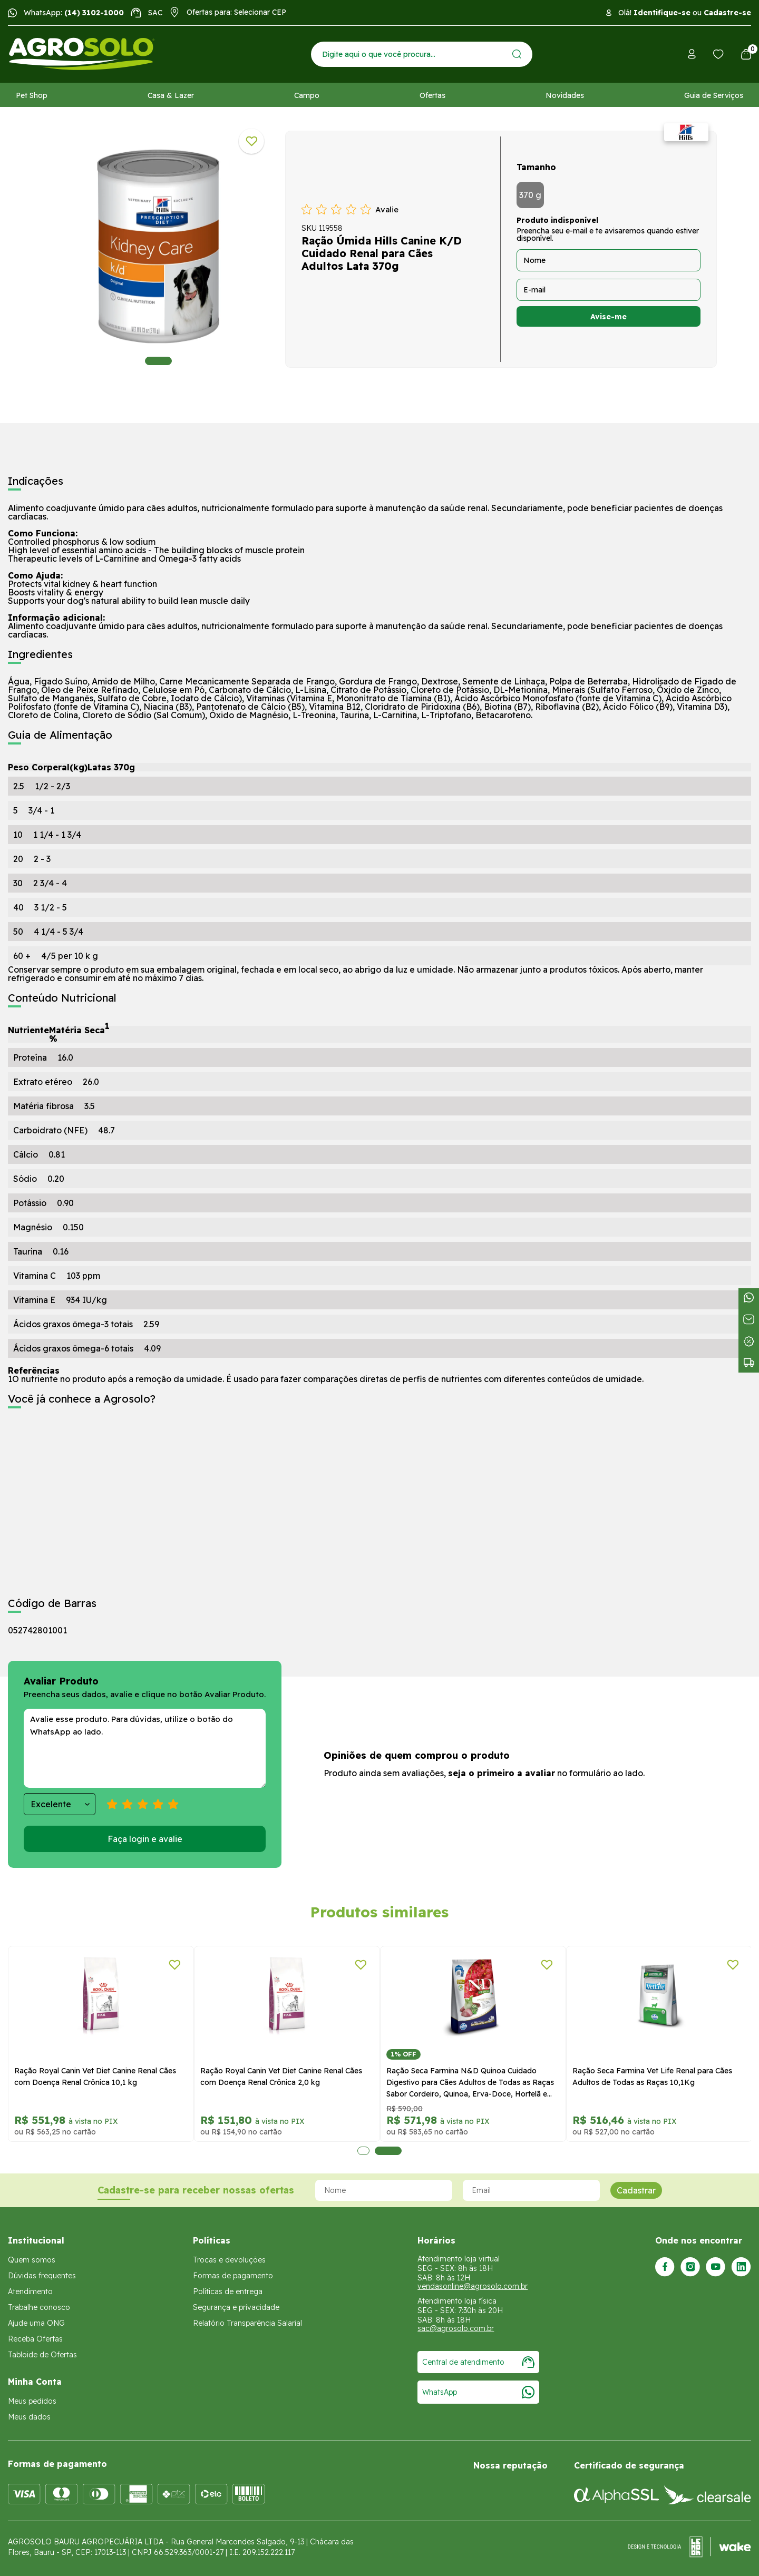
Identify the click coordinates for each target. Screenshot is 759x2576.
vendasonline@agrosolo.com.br (472, 2286)
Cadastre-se (727, 12)
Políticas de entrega (227, 2291)
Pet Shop (31, 95)
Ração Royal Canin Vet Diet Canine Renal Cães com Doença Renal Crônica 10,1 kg (95, 2076)
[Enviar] (516, 54)
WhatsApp (478, 2392)
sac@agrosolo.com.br (455, 2328)
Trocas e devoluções (229, 2260)
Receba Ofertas (35, 2339)
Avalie (386, 209)
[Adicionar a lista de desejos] (251, 141)
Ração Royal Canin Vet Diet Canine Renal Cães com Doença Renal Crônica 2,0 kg (281, 2076)
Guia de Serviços (713, 95)
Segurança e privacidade (236, 2307)
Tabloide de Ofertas (42, 2354)
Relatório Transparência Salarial (247, 2323)
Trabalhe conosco (39, 2307)
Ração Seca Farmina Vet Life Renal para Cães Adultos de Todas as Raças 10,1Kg (652, 2076)
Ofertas (432, 95)
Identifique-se (662, 12)
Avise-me (608, 316)
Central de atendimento (478, 2362)
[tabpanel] (158, 246)
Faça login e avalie (145, 1839)
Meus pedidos (32, 2401)
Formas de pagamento (233, 2275)
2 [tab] (388, 2151)
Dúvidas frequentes (42, 2275)
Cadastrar (636, 2190)
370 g (530, 195)
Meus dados (29, 2417)
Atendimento (30, 2291)
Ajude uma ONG (36, 2323)
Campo (306, 95)
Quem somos (31, 2260)
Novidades (565, 95)
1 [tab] (158, 361)
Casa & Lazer (171, 95)
